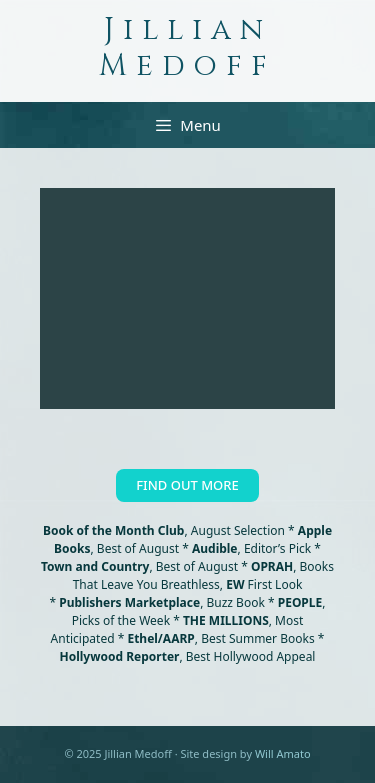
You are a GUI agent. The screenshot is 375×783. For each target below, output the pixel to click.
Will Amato (283, 753)
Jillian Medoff (187, 48)
